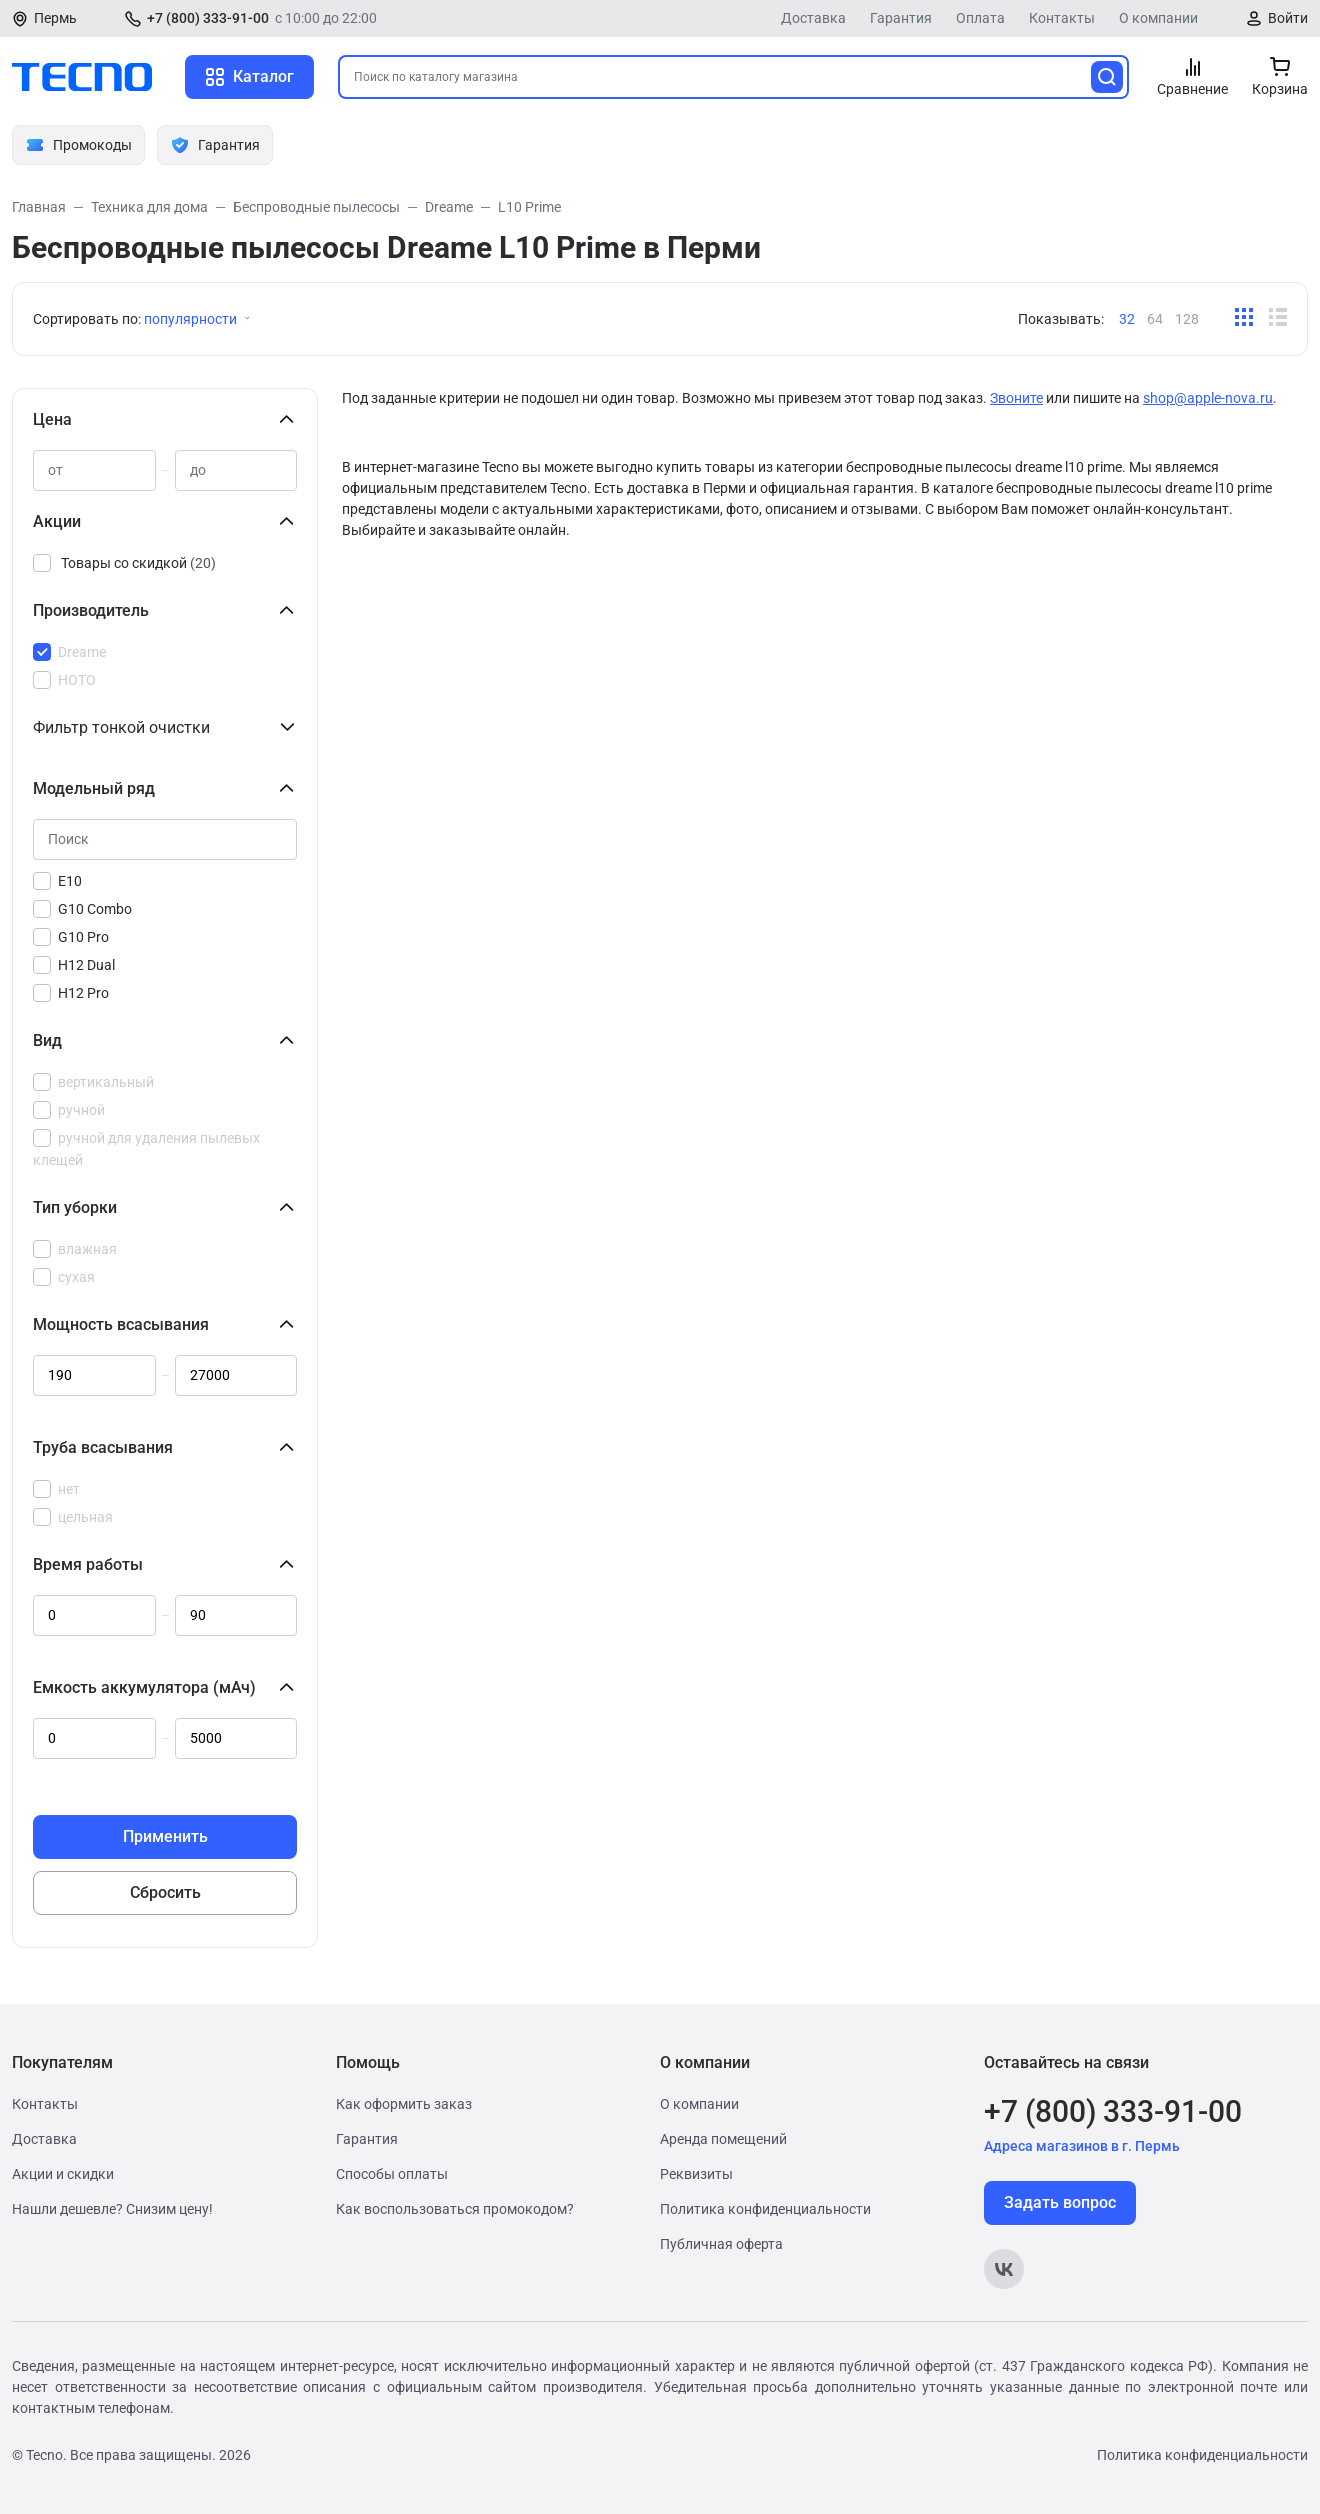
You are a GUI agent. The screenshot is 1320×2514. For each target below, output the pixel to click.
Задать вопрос (1060, 2202)
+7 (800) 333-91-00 (208, 18)
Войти (1288, 18)
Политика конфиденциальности (765, 2209)
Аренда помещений (723, 2139)
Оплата (980, 18)
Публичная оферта (721, 2244)
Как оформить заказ (404, 2104)
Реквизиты (696, 2174)
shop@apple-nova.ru (1208, 398)
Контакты (1062, 18)
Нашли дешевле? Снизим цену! (112, 2209)
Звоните (1016, 398)
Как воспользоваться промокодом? (455, 2209)
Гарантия (901, 18)
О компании (1158, 18)
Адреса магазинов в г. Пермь (1082, 2146)
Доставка (813, 18)
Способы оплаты (392, 2174)
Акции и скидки (63, 2174)
